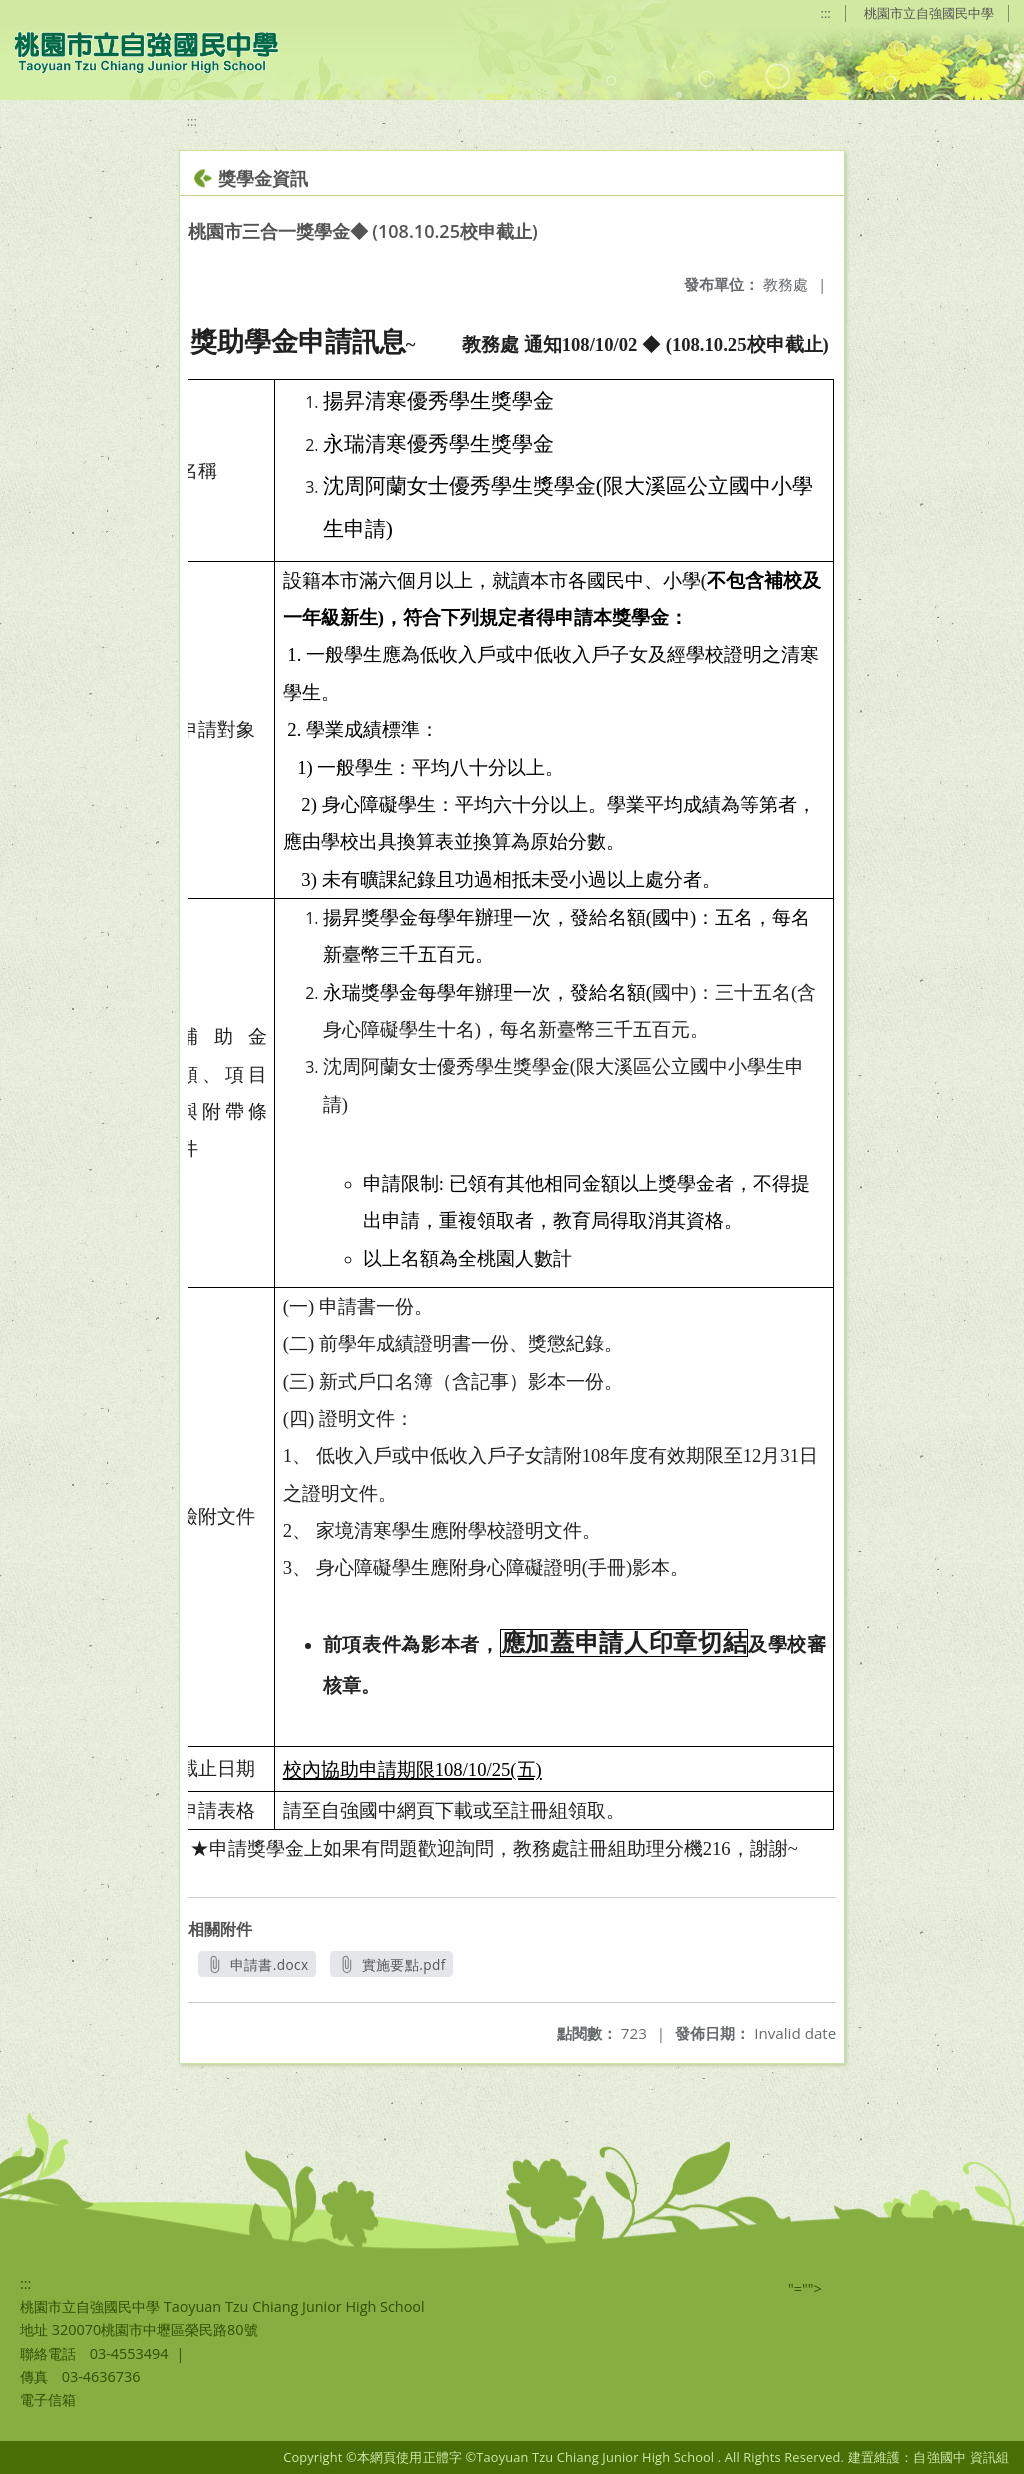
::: (826, 13)
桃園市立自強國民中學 (929, 13)
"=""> (805, 2288)
